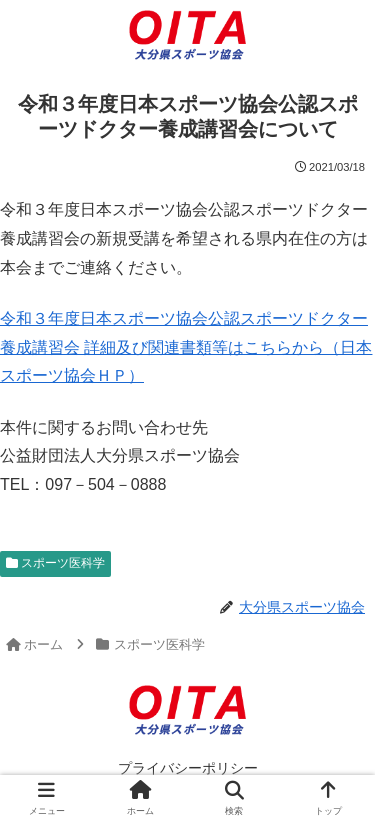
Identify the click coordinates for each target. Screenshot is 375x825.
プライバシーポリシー (188, 768)
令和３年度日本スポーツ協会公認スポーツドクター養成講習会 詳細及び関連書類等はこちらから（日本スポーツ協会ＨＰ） (186, 347)
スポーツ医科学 (55, 563)
